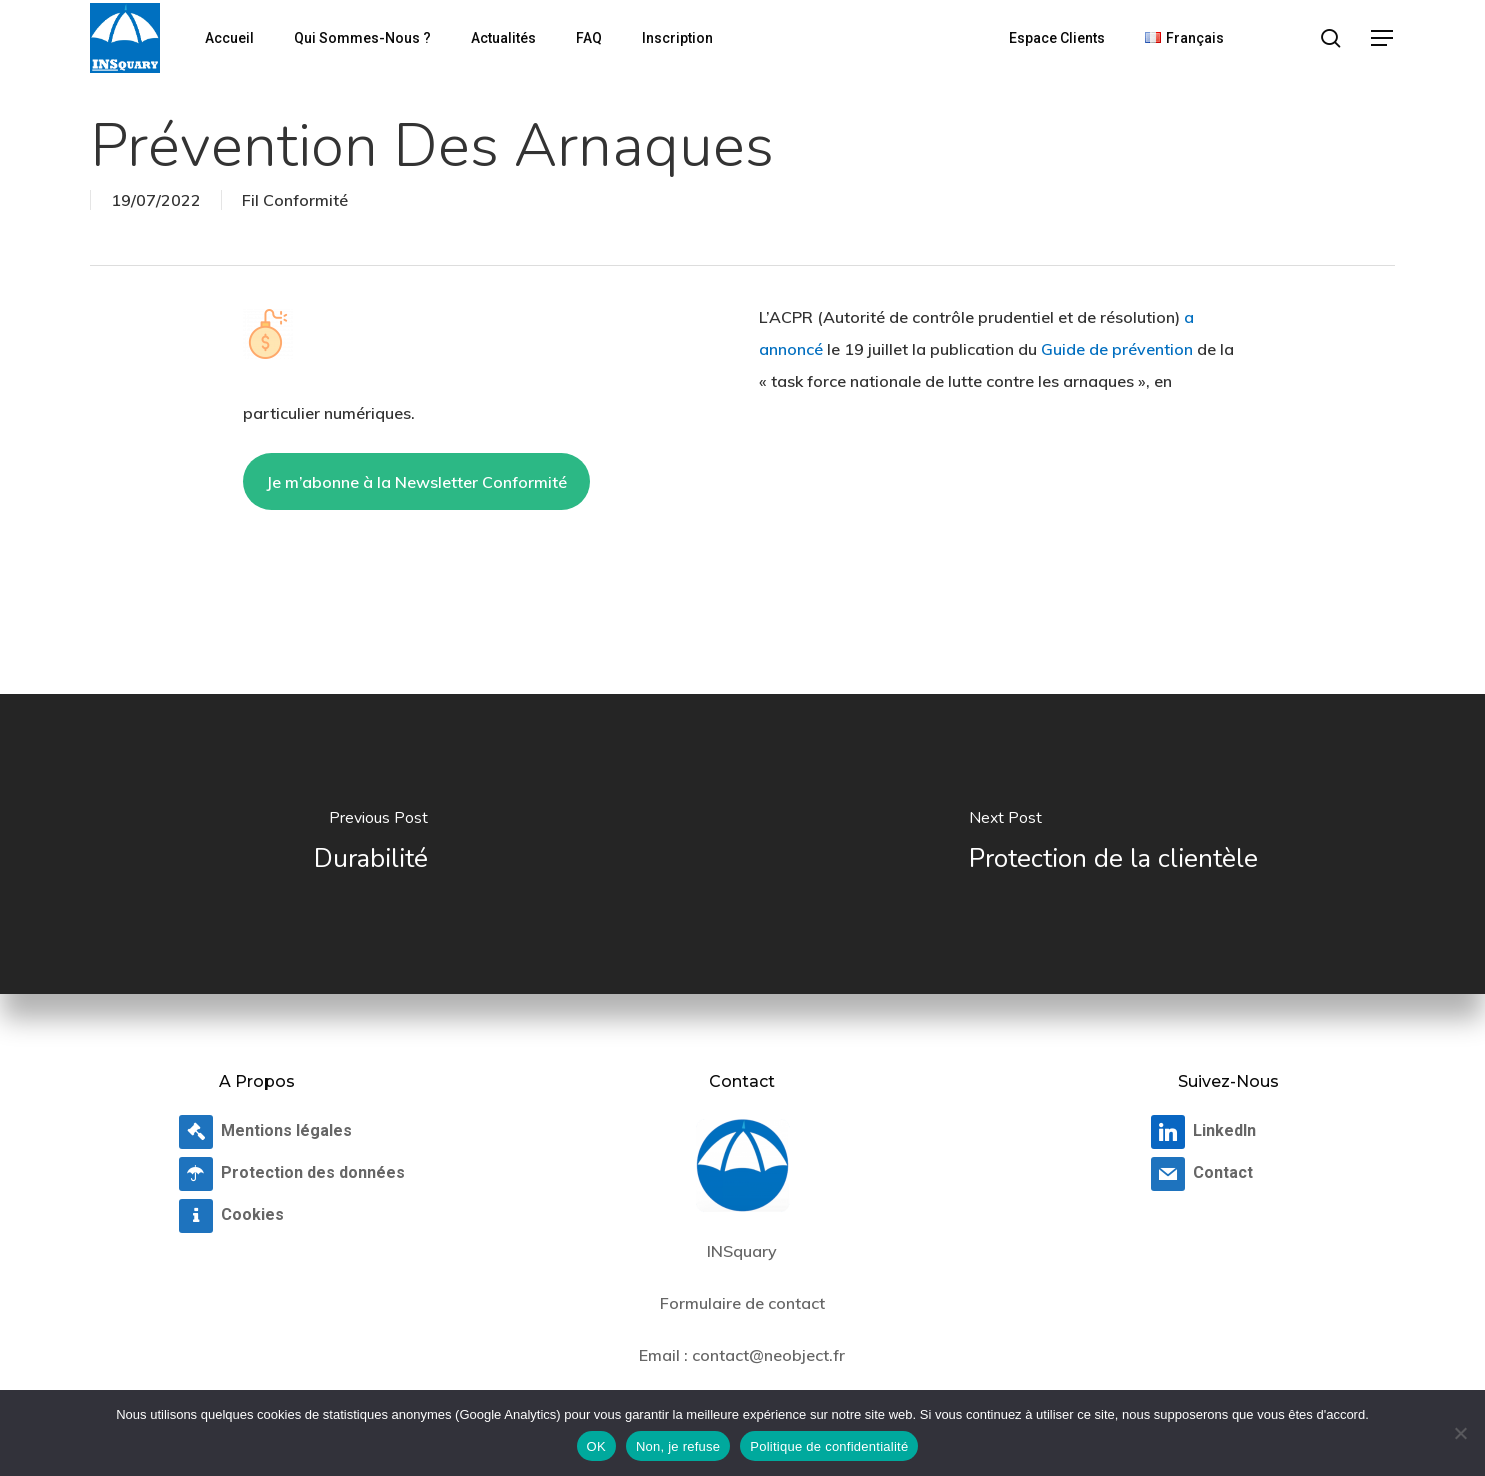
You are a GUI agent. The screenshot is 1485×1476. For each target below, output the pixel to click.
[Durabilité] (371, 844)
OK (596, 1446)
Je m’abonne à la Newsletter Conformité (416, 482)
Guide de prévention (1117, 349)
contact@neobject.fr (768, 1355)
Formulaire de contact (742, 1303)
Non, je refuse (678, 1446)
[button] (1383, 38)
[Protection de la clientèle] (1114, 844)
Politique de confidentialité (829, 1446)
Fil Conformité (295, 200)
